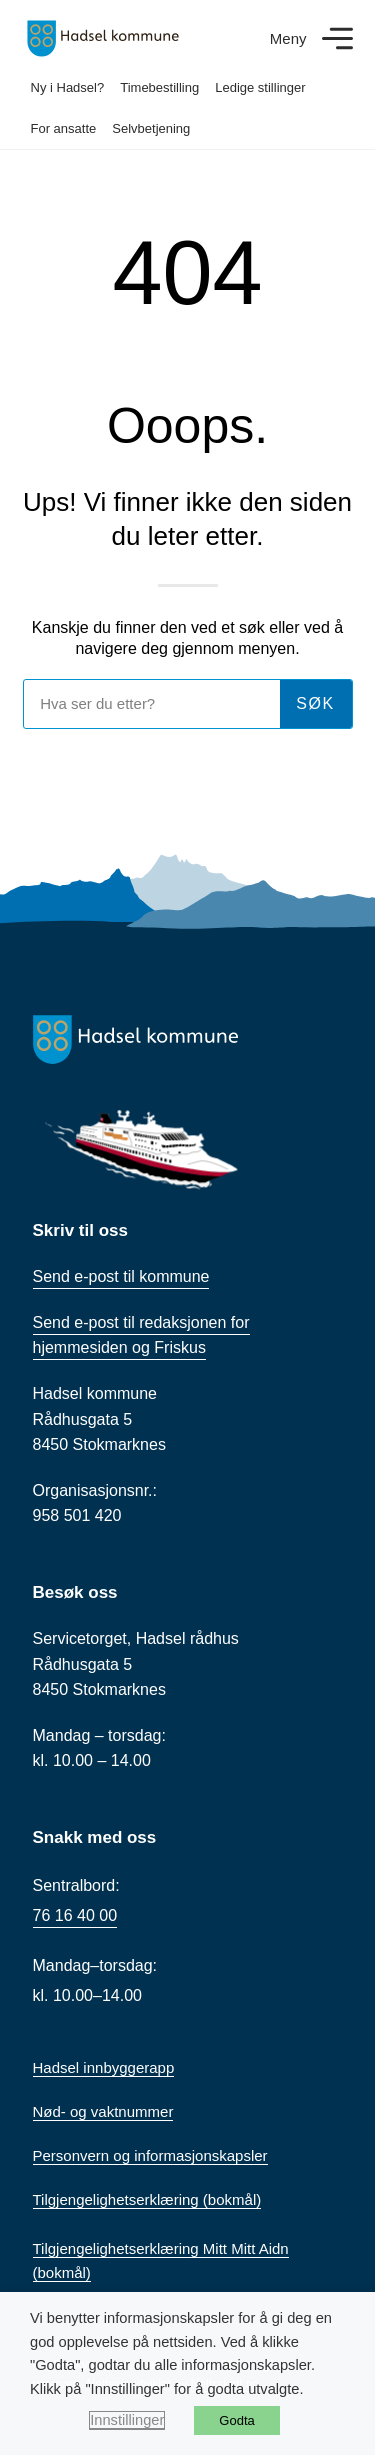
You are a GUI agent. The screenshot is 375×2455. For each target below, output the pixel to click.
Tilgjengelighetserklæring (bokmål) (147, 2199)
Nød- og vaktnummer (103, 2111)
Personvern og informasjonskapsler (150, 2155)
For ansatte (64, 128)
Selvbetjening (151, 128)
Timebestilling (159, 87)
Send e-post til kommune (121, 1276)
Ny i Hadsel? (68, 87)
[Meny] (337, 38)
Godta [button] (236, 2420)
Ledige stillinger (260, 87)
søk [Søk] (315, 703)
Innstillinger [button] (127, 2420)
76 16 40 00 (75, 1915)
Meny (288, 38)
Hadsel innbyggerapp (104, 2067)
